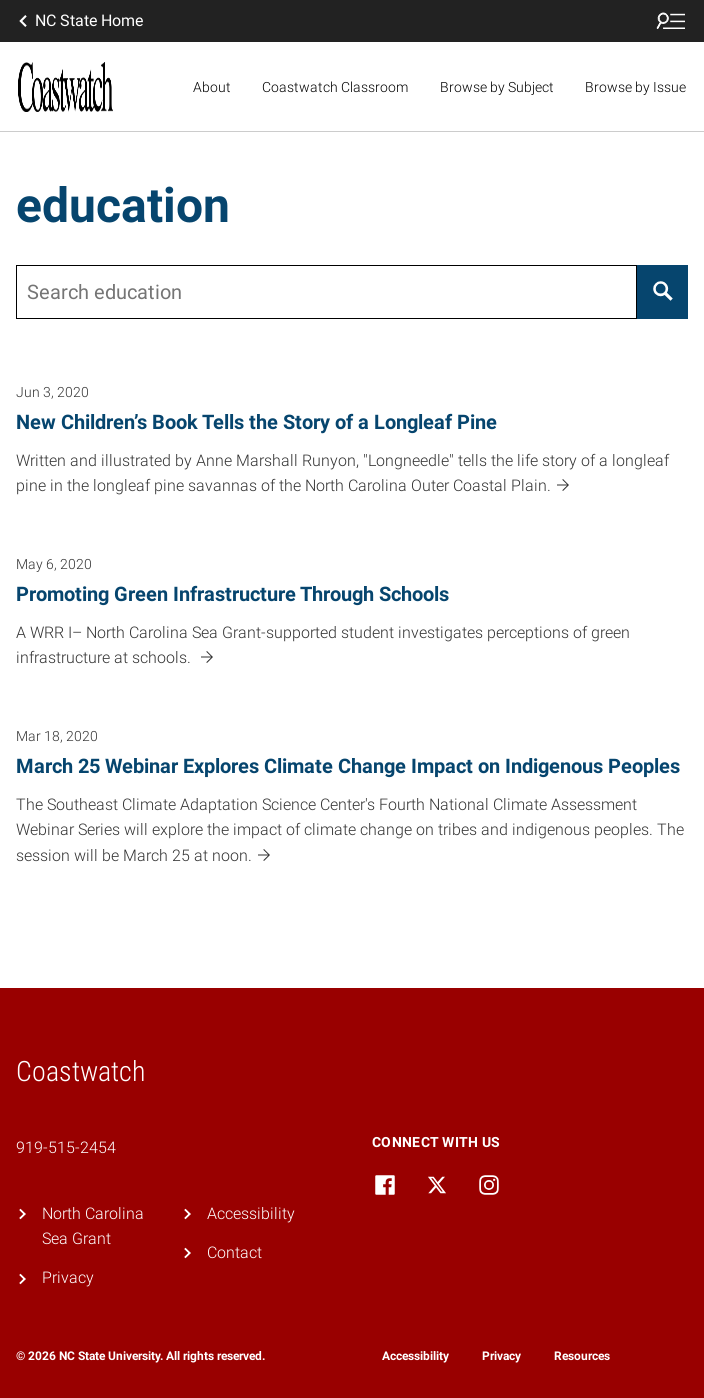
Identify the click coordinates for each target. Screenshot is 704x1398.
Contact (234, 1252)
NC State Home (79, 21)
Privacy (68, 1277)
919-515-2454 (66, 1147)
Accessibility (251, 1213)
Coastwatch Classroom (335, 87)
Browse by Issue (635, 87)
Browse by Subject (497, 87)
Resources (582, 1356)
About (212, 87)
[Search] (662, 292)
